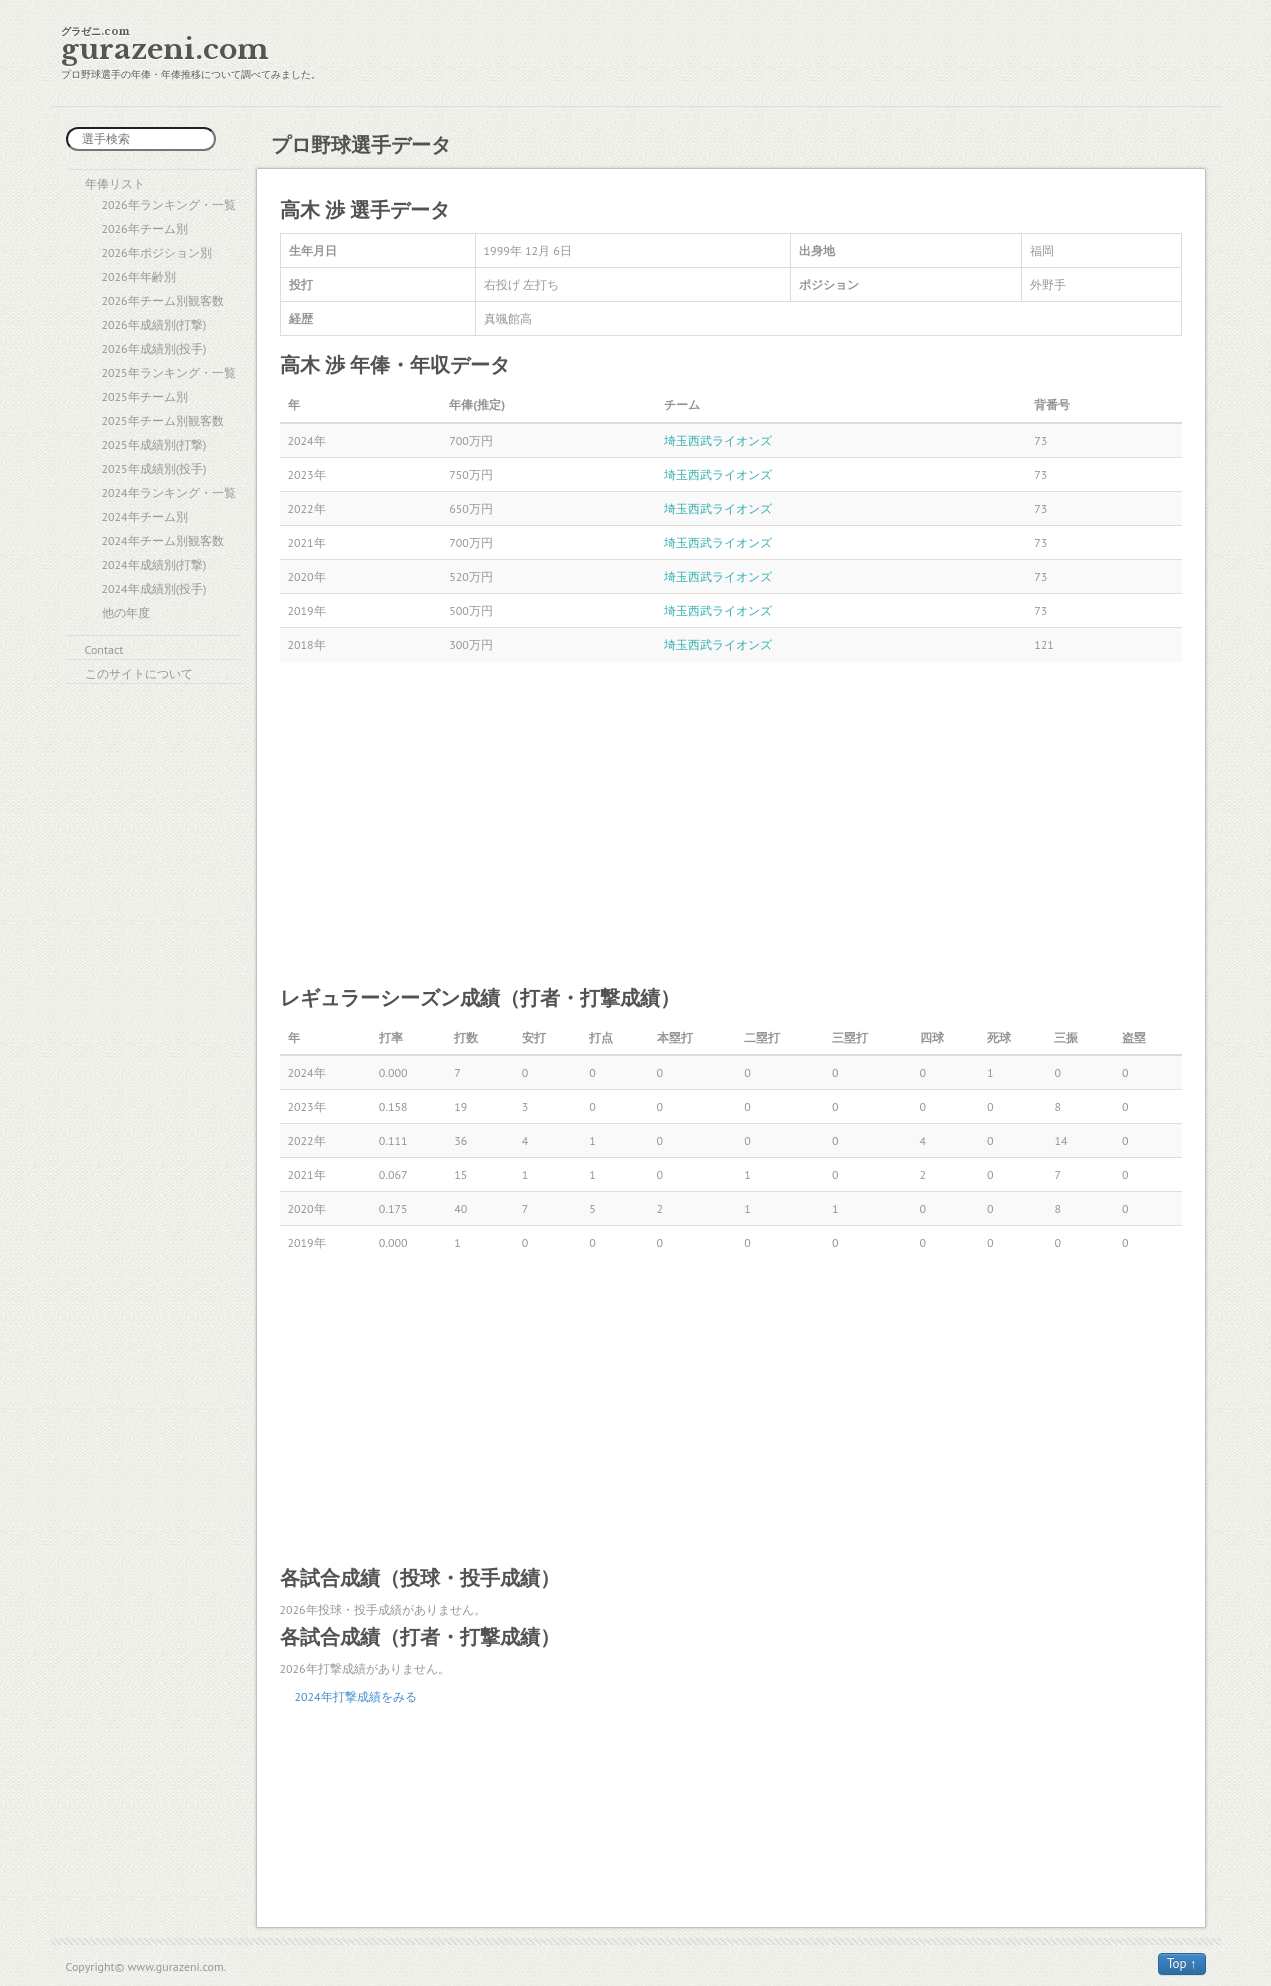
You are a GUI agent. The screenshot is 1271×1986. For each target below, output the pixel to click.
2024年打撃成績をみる (356, 1696)
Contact (104, 649)
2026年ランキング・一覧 (169, 204)
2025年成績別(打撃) (154, 444)
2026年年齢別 (139, 276)
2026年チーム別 (145, 228)
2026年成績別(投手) (154, 348)
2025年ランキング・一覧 (169, 372)
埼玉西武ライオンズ (718, 440)
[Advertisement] (731, 822)
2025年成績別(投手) (154, 468)
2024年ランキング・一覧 (169, 492)
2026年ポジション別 (157, 252)
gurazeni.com (165, 49)
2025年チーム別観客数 (163, 420)
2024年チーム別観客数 (163, 540)
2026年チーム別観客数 (163, 300)
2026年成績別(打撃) (154, 324)
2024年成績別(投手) (154, 588)
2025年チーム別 (145, 396)
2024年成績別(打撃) (154, 564)
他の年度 (126, 612)
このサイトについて (139, 673)
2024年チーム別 (145, 516)
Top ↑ (1182, 1963)
